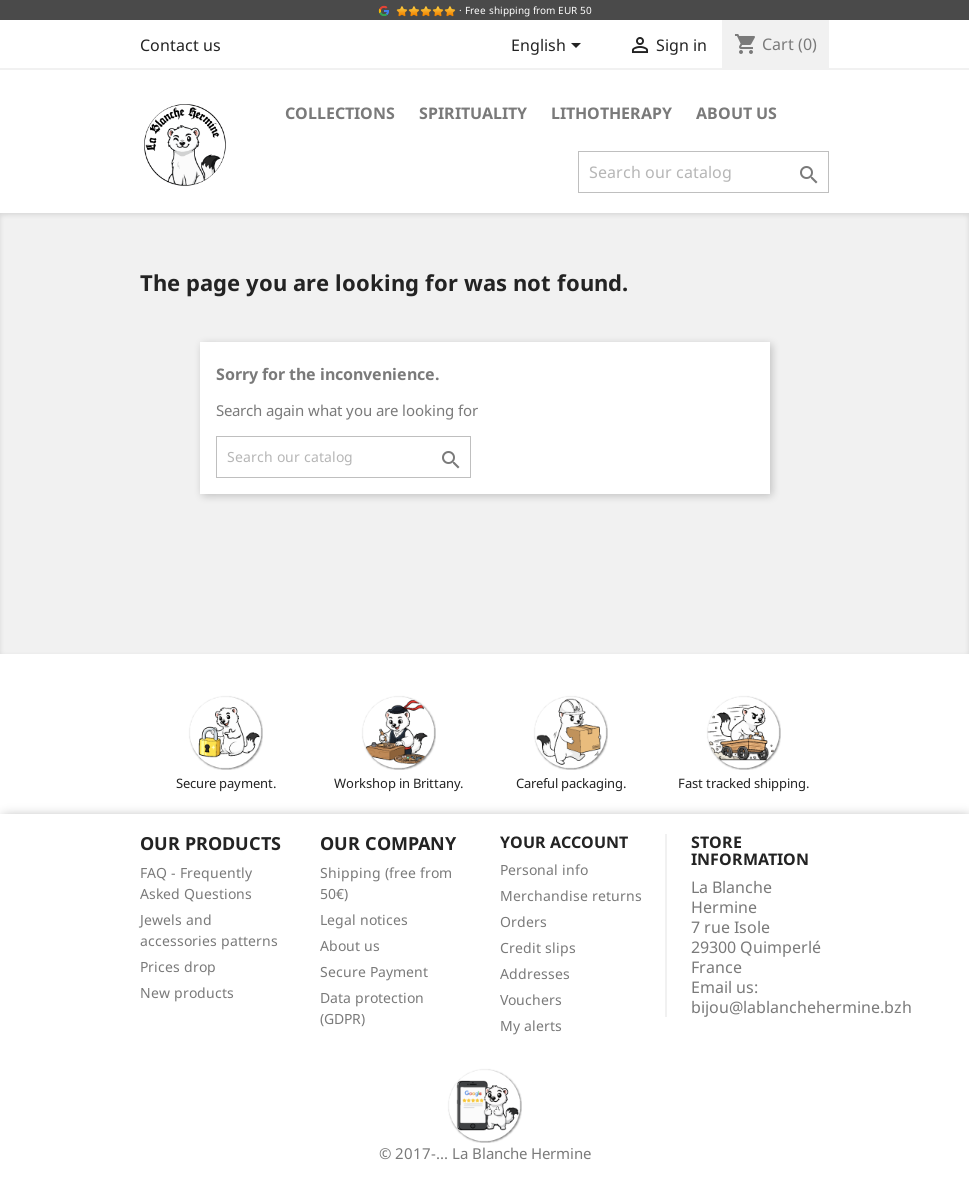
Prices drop (178, 966)
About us (736, 113)
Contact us (180, 45)
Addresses (535, 973)
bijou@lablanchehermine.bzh (801, 1007)
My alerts (531, 1025)
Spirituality (473, 113)
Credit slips (538, 947)
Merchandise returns (571, 895)
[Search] (703, 172)
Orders (523, 921)
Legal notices (364, 919)
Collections (340, 113)
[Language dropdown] (549, 47)
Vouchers (531, 999)
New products (187, 992)
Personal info (544, 869)
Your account (564, 842)
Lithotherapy (611, 113)
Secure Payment (374, 971)
